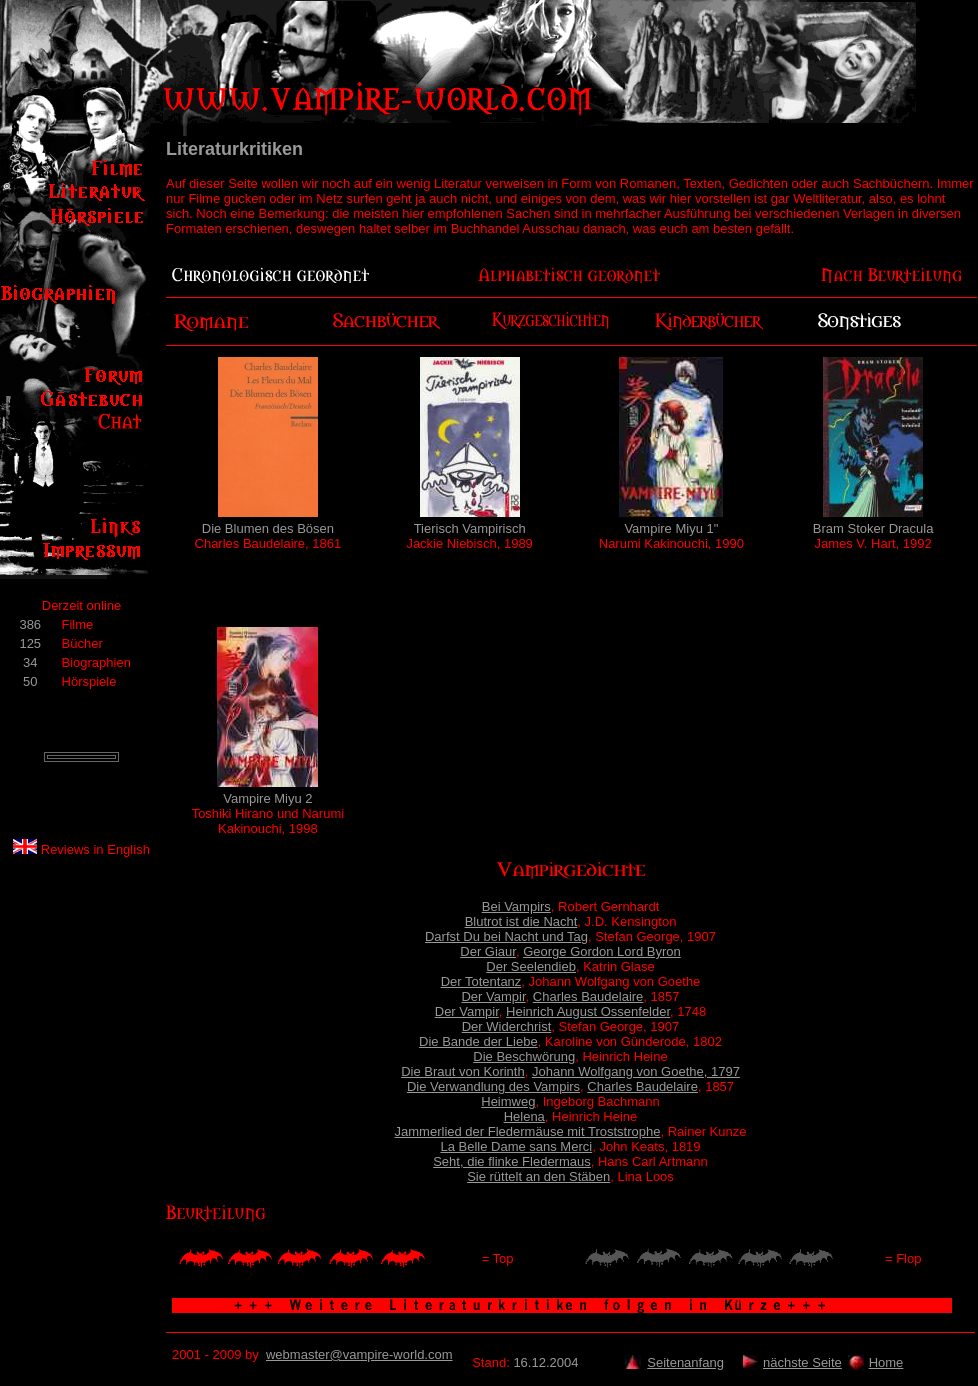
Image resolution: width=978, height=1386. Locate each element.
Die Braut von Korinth (463, 1071)
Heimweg (508, 1101)
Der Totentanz (481, 981)
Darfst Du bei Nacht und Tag (506, 936)
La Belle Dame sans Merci (516, 1146)
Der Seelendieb (531, 966)
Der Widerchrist (507, 1026)
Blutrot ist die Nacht (521, 921)
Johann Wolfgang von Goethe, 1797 (636, 1071)
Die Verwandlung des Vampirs (493, 1086)
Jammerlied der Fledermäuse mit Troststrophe (528, 1131)
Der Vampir (493, 996)
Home (886, 1362)
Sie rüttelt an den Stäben (538, 1176)
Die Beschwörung (524, 1056)
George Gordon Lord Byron (602, 951)
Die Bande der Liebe (478, 1041)
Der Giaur (488, 951)
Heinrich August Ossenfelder (588, 1011)
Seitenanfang (685, 1362)
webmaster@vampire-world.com (359, 1354)
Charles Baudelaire (588, 996)
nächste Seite (802, 1362)
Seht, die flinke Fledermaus (512, 1161)
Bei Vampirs (516, 906)
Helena (524, 1116)
